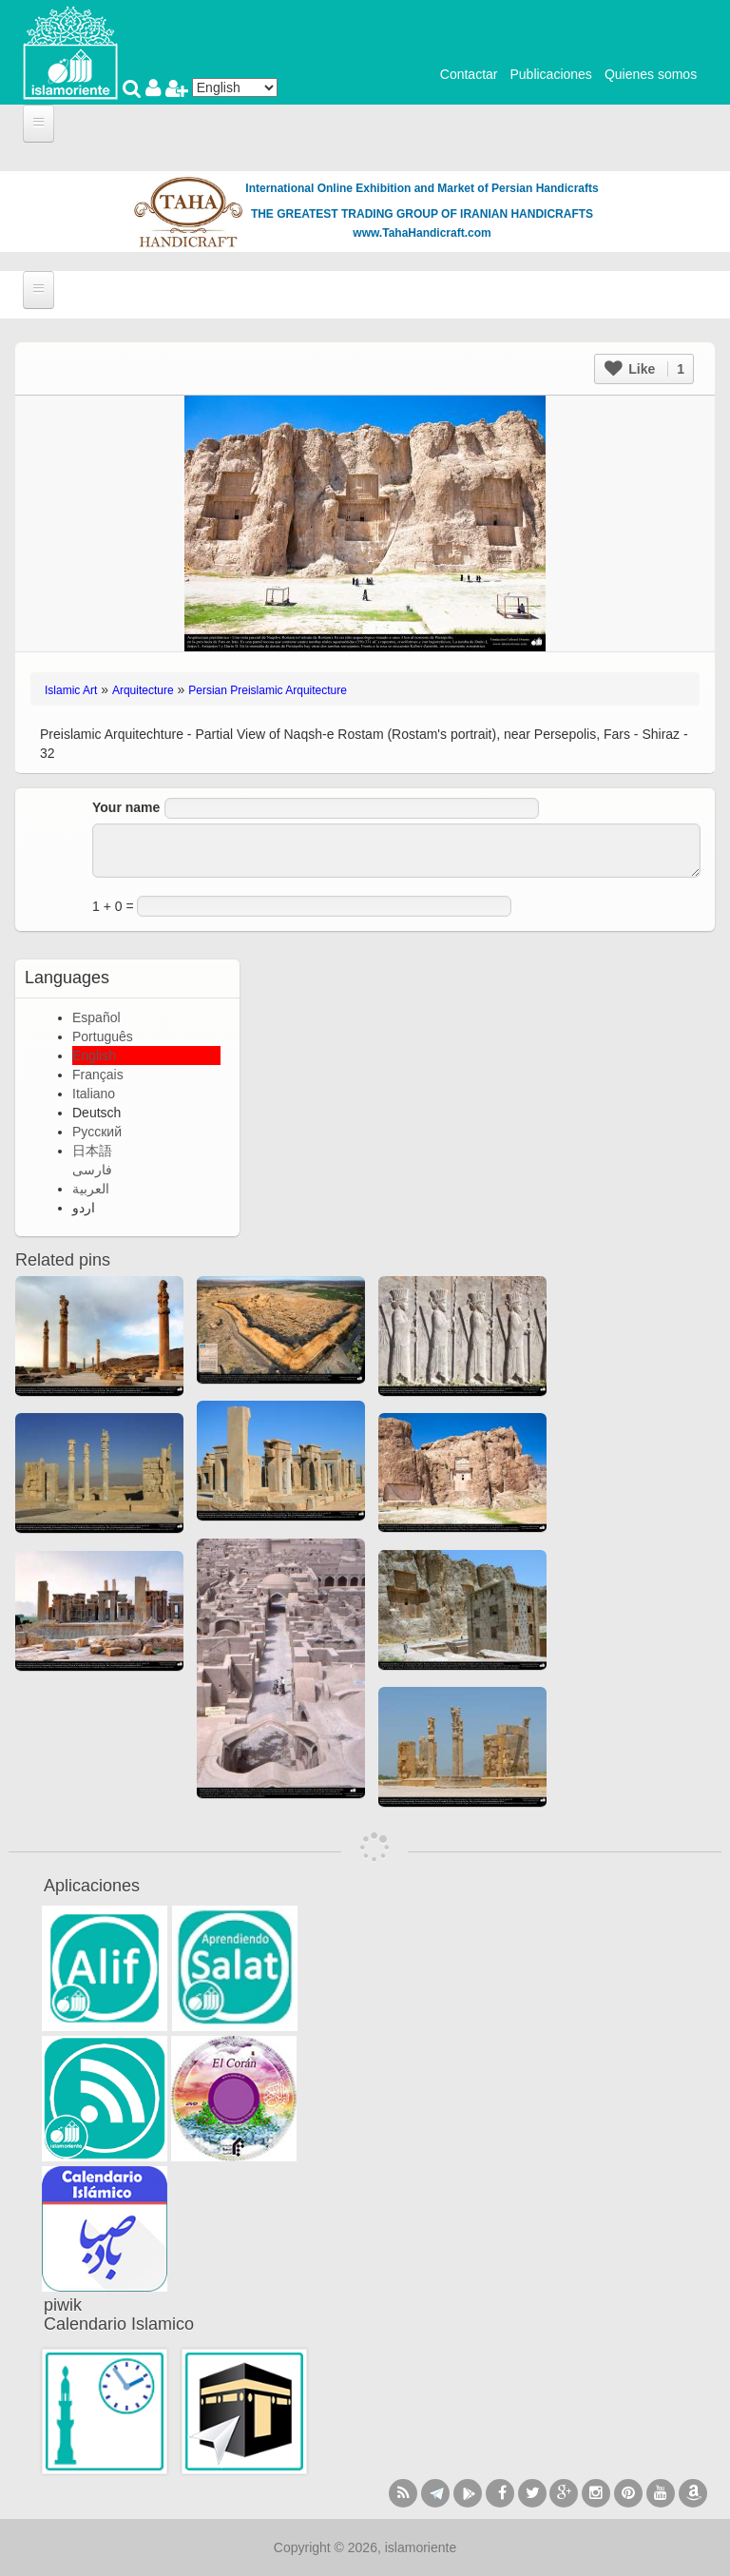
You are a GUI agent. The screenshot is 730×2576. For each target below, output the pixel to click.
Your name (126, 807)
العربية (90, 1188)
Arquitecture (143, 690)
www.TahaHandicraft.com (421, 233)
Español (96, 1017)
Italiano (93, 1093)
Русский (97, 1131)
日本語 (92, 1150)
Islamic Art (71, 690)
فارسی (92, 1169)
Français (98, 1074)
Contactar (469, 74)
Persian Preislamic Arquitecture (267, 690)
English (94, 1055)
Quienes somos (651, 74)
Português (102, 1036)
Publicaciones (550, 74)
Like (644, 369)
